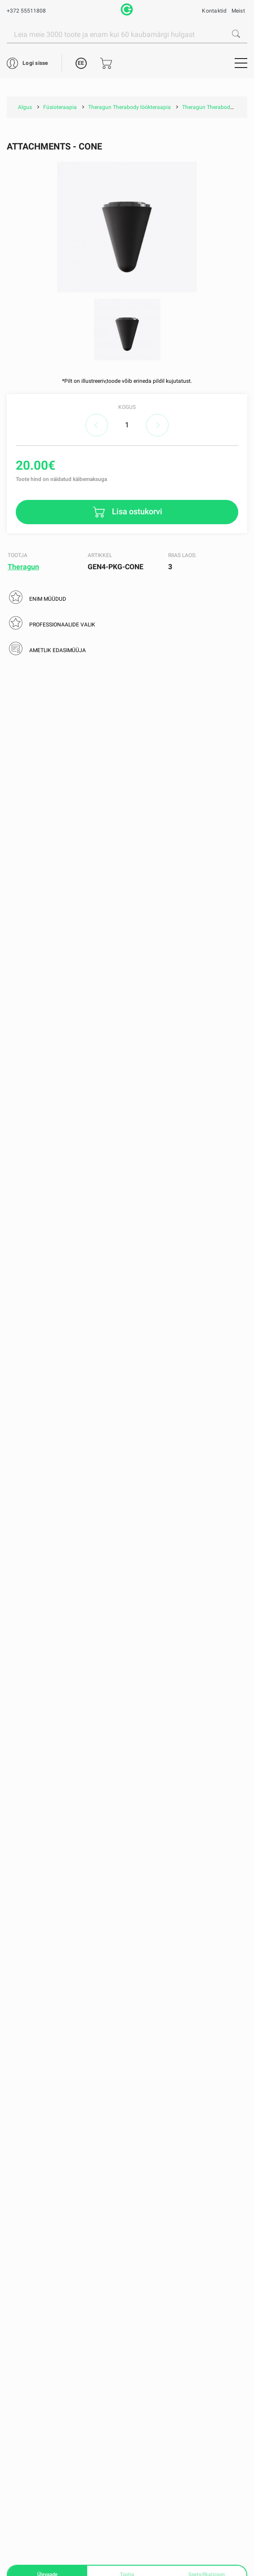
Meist (238, 11)
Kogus (127, 407)
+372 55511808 (26, 11)
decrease (96, 425)
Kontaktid (214, 11)
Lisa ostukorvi (136, 511)
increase (157, 425)
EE (81, 63)
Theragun (23, 566)
